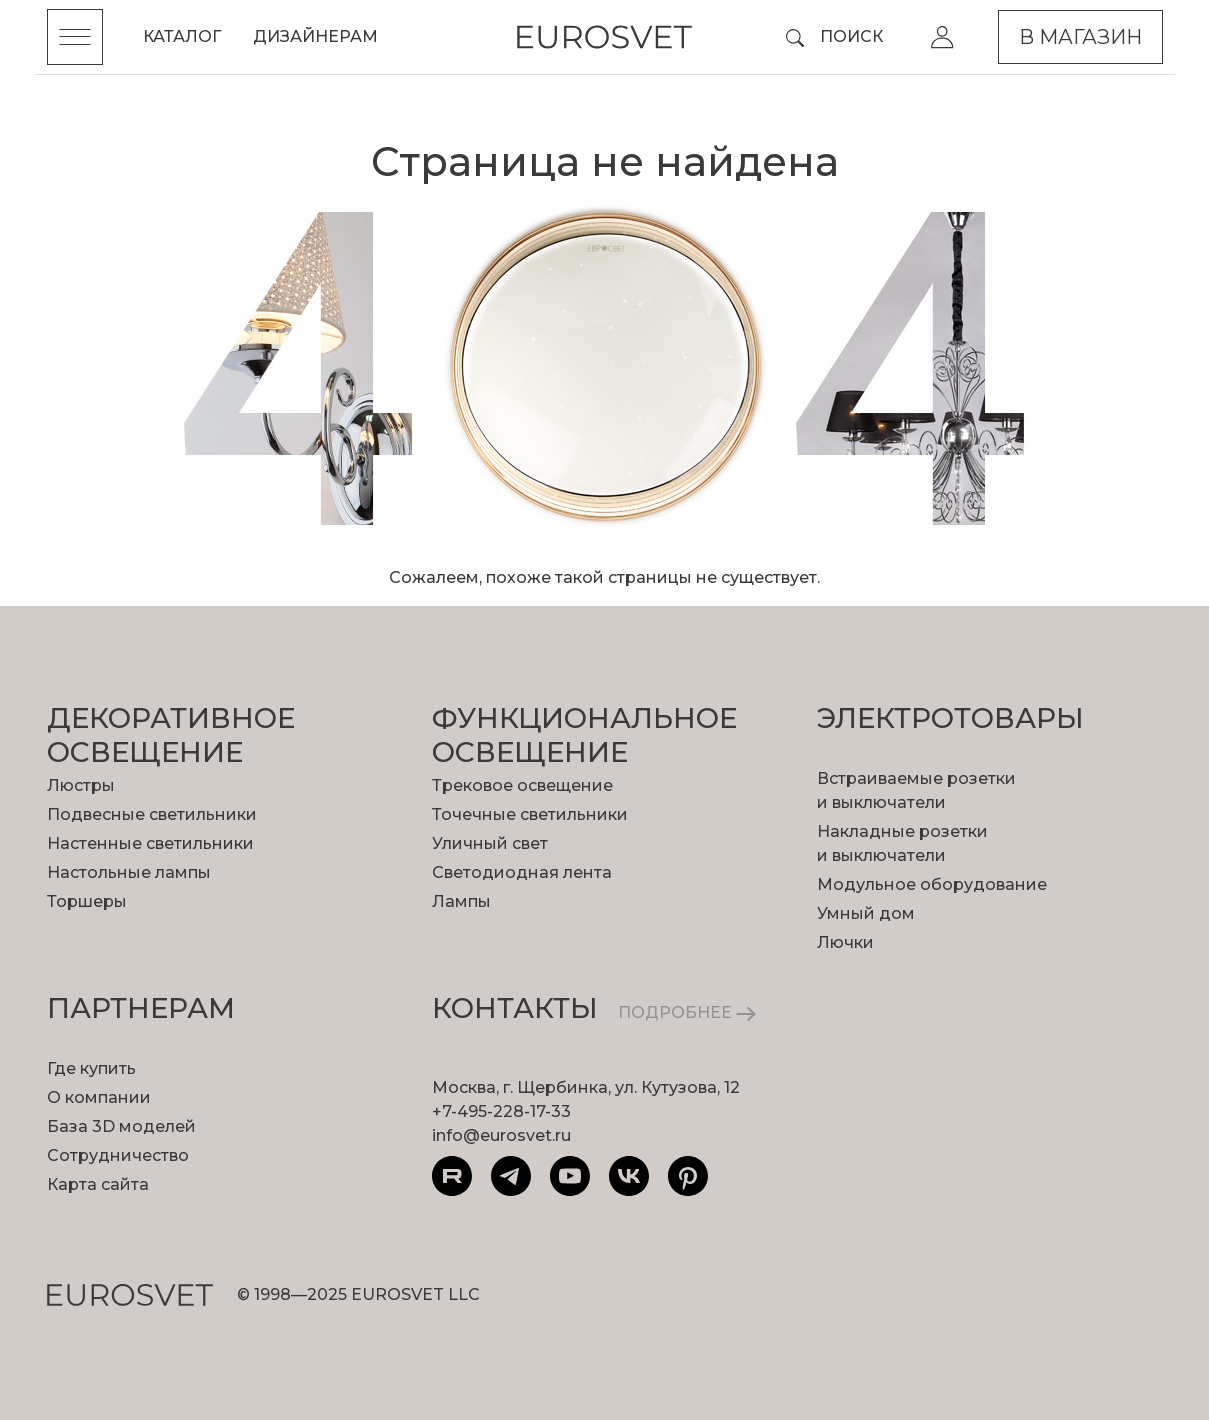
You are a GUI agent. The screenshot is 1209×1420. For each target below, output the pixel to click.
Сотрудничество (118, 1155)
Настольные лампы (129, 872)
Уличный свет (490, 843)
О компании (99, 1097)
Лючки (845, 942)
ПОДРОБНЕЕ (687, 1012)
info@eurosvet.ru (501, 1135)
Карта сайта (98, 1184)
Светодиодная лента (522, 872)
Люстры (81, 785)
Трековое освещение (522, 785)
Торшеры (87, 901)
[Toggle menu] (75, 37)
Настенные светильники (150, 843)
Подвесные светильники (152, 814)
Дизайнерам (315, 36)
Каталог (182, 36)
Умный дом (866, 913)
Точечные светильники (530, 814)
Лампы (461, 901)
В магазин (1080, 37)
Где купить (91, 1068)
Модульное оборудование (932, 884)
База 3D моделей (121, 1126)
